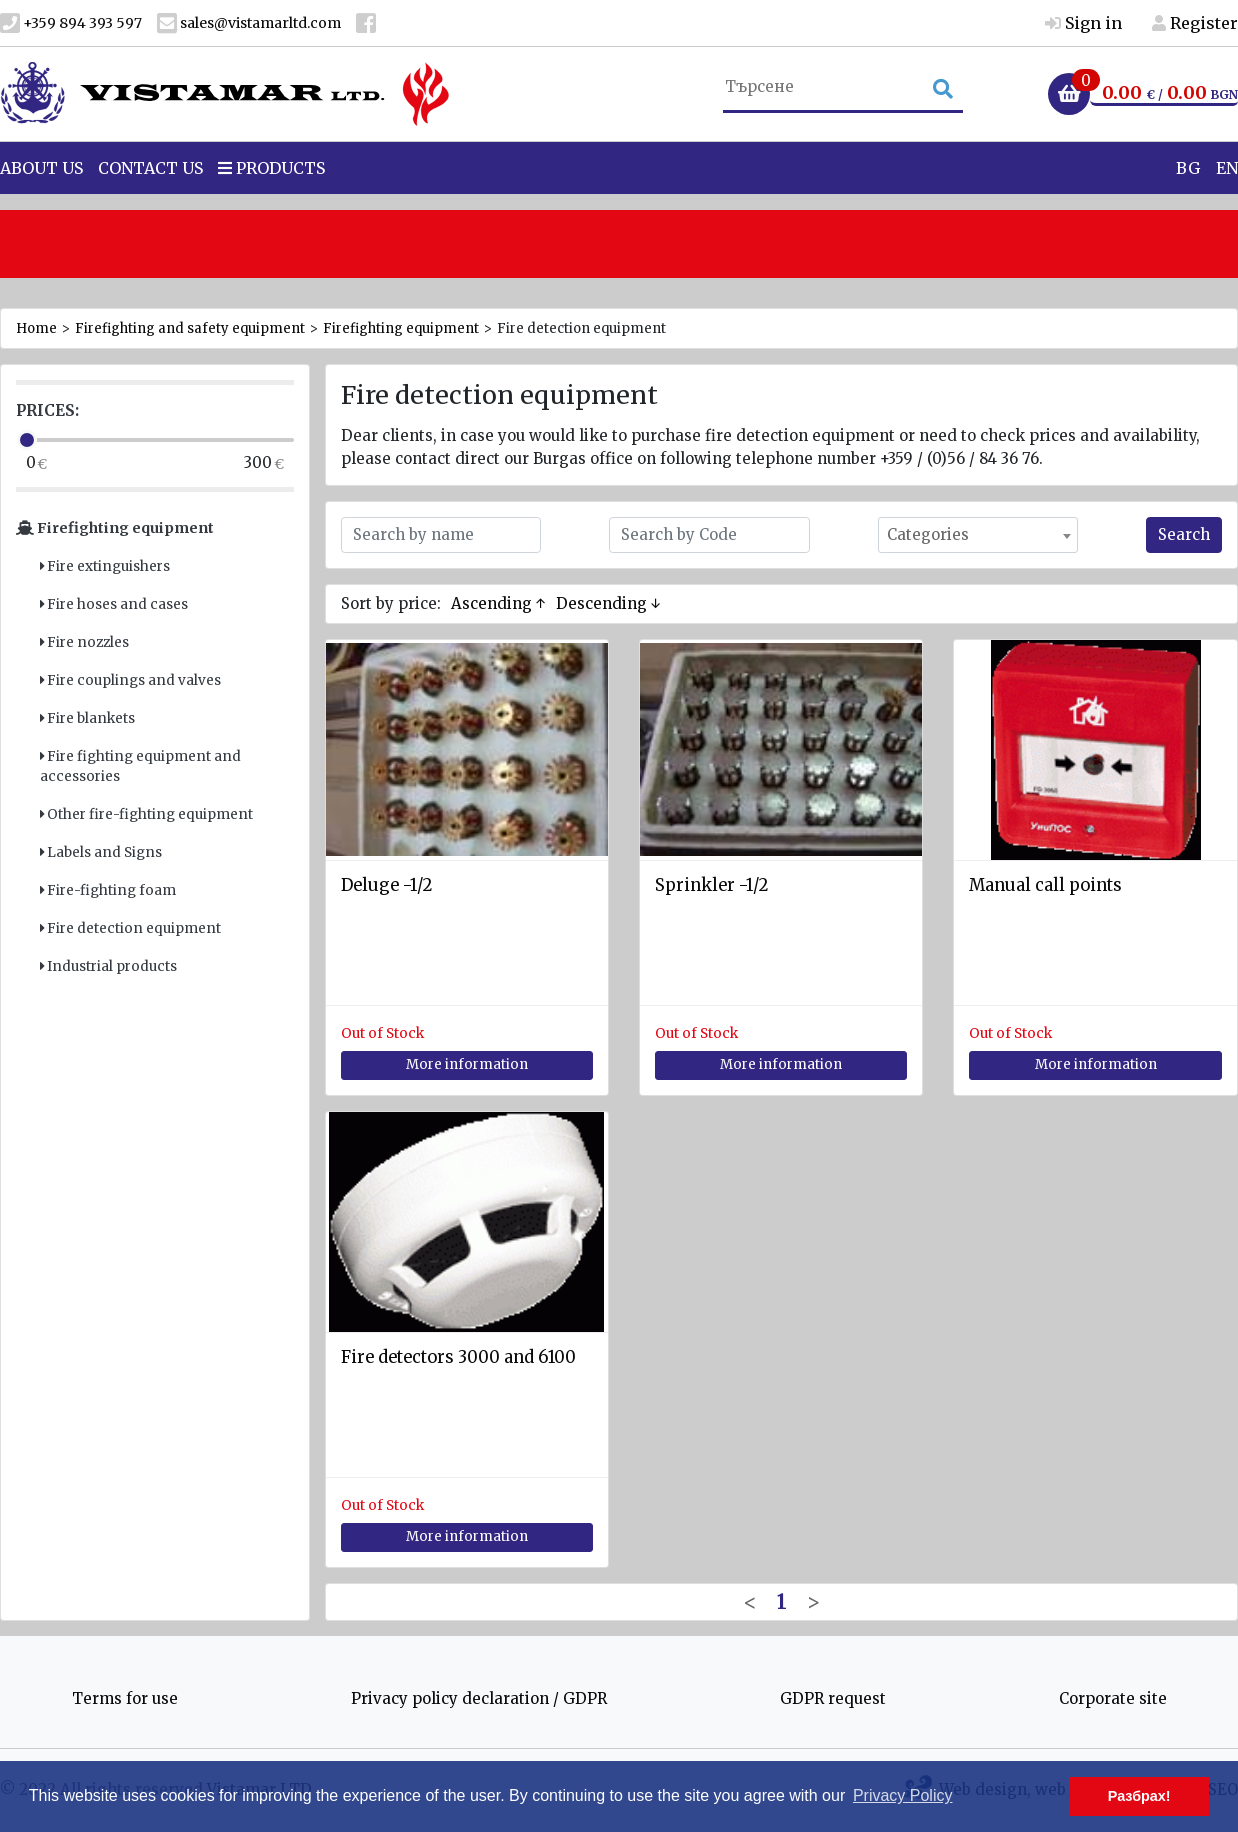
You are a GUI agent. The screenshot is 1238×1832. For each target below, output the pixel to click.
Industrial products (108, 966)
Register (1195, 23)
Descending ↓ (608, 603)
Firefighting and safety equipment (190, 328)
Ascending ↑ (498, 603)
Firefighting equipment (401, 328)
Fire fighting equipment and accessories (140, 766)
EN (1227, 199)
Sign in (1083, 23)
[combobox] (978, 535)
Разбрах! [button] (1139, 1796)
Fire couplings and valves (130, 680)
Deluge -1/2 (386, 885)
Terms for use (125, 1698)
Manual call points (1045, 885)
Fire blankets (87, 718)
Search (1184, 534)
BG (1188, 199)
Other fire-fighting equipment (146, 814)
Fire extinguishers (105, 566)
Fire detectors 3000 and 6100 (458, 1357)
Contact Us (150, 199)
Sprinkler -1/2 (711, 885)
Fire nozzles (84, 642)
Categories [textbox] (928, 534)
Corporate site (1113, 1698)
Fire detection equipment (130, 928)
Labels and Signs (101, 852)
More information (467, 1064)
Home (36, 328)
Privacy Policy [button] (903, 1795)
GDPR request (833, 1698)
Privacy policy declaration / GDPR (479, 1698)
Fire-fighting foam (108, 890)
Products (271, 199)
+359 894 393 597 (71, 23)
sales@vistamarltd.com (249, 23)
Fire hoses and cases (114, 604)
